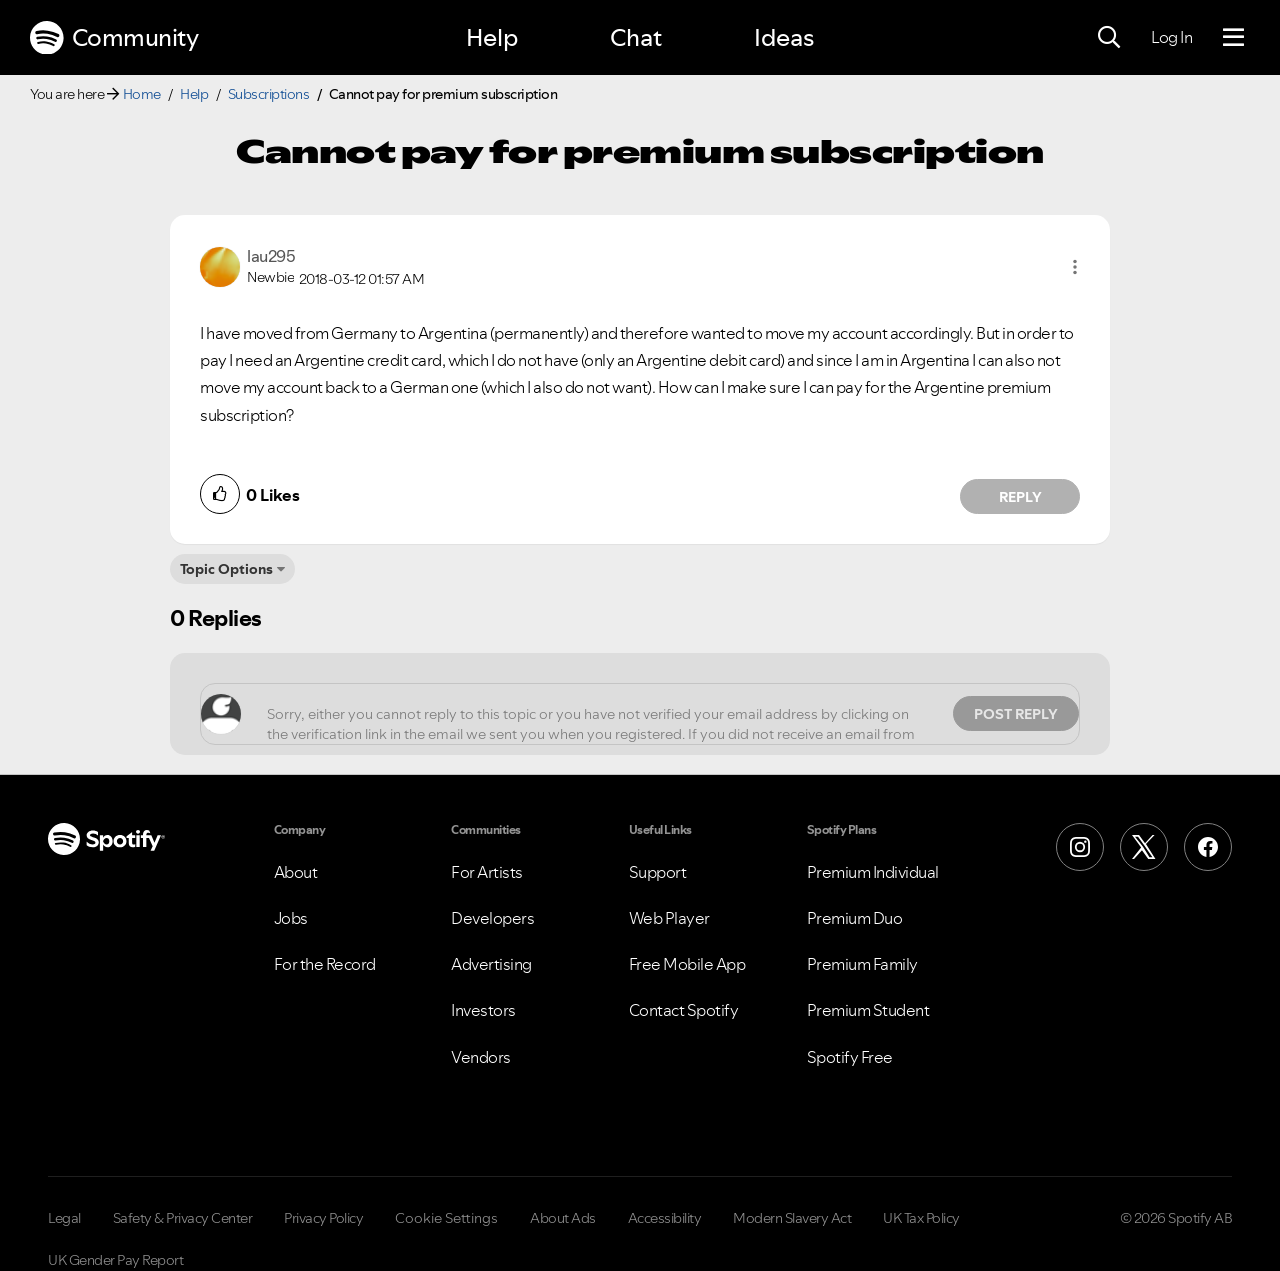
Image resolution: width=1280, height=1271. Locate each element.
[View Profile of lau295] (271, 256)
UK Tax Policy (921, 1218)
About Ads (563, 1218)
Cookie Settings (446, 1218)
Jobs (291, 918)
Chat (636, 37)
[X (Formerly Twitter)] (1144, 847)
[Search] (1109, 38)
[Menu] (1233, 38)
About (296, 872)
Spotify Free (850, 1057)
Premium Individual (873, 872)
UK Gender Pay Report (115, 1260)
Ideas (784, 37)
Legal (64, 1218)
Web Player (669, 918)
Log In (1171, 37)
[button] (1075, 267)
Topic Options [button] (226, 569)
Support (658, 872)
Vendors (481, 1057)
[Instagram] (1080, 847)
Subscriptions (269, 94)
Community (114, 38)
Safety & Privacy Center (183, 1218)
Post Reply (1016, 714)
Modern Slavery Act (792, 1218)
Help (492, 37)
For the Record (325, 964)
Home (142, 94)
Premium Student (868, 1010)
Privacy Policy (323, 1218)
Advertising (491, 964)
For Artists (487, 872)
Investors (483, 1010)
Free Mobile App (687, 964)
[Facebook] (1208, 847)
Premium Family (862, 964)
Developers (492, 918)
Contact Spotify (684, 1010)
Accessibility (665, 1218)
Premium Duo (855, 918)
